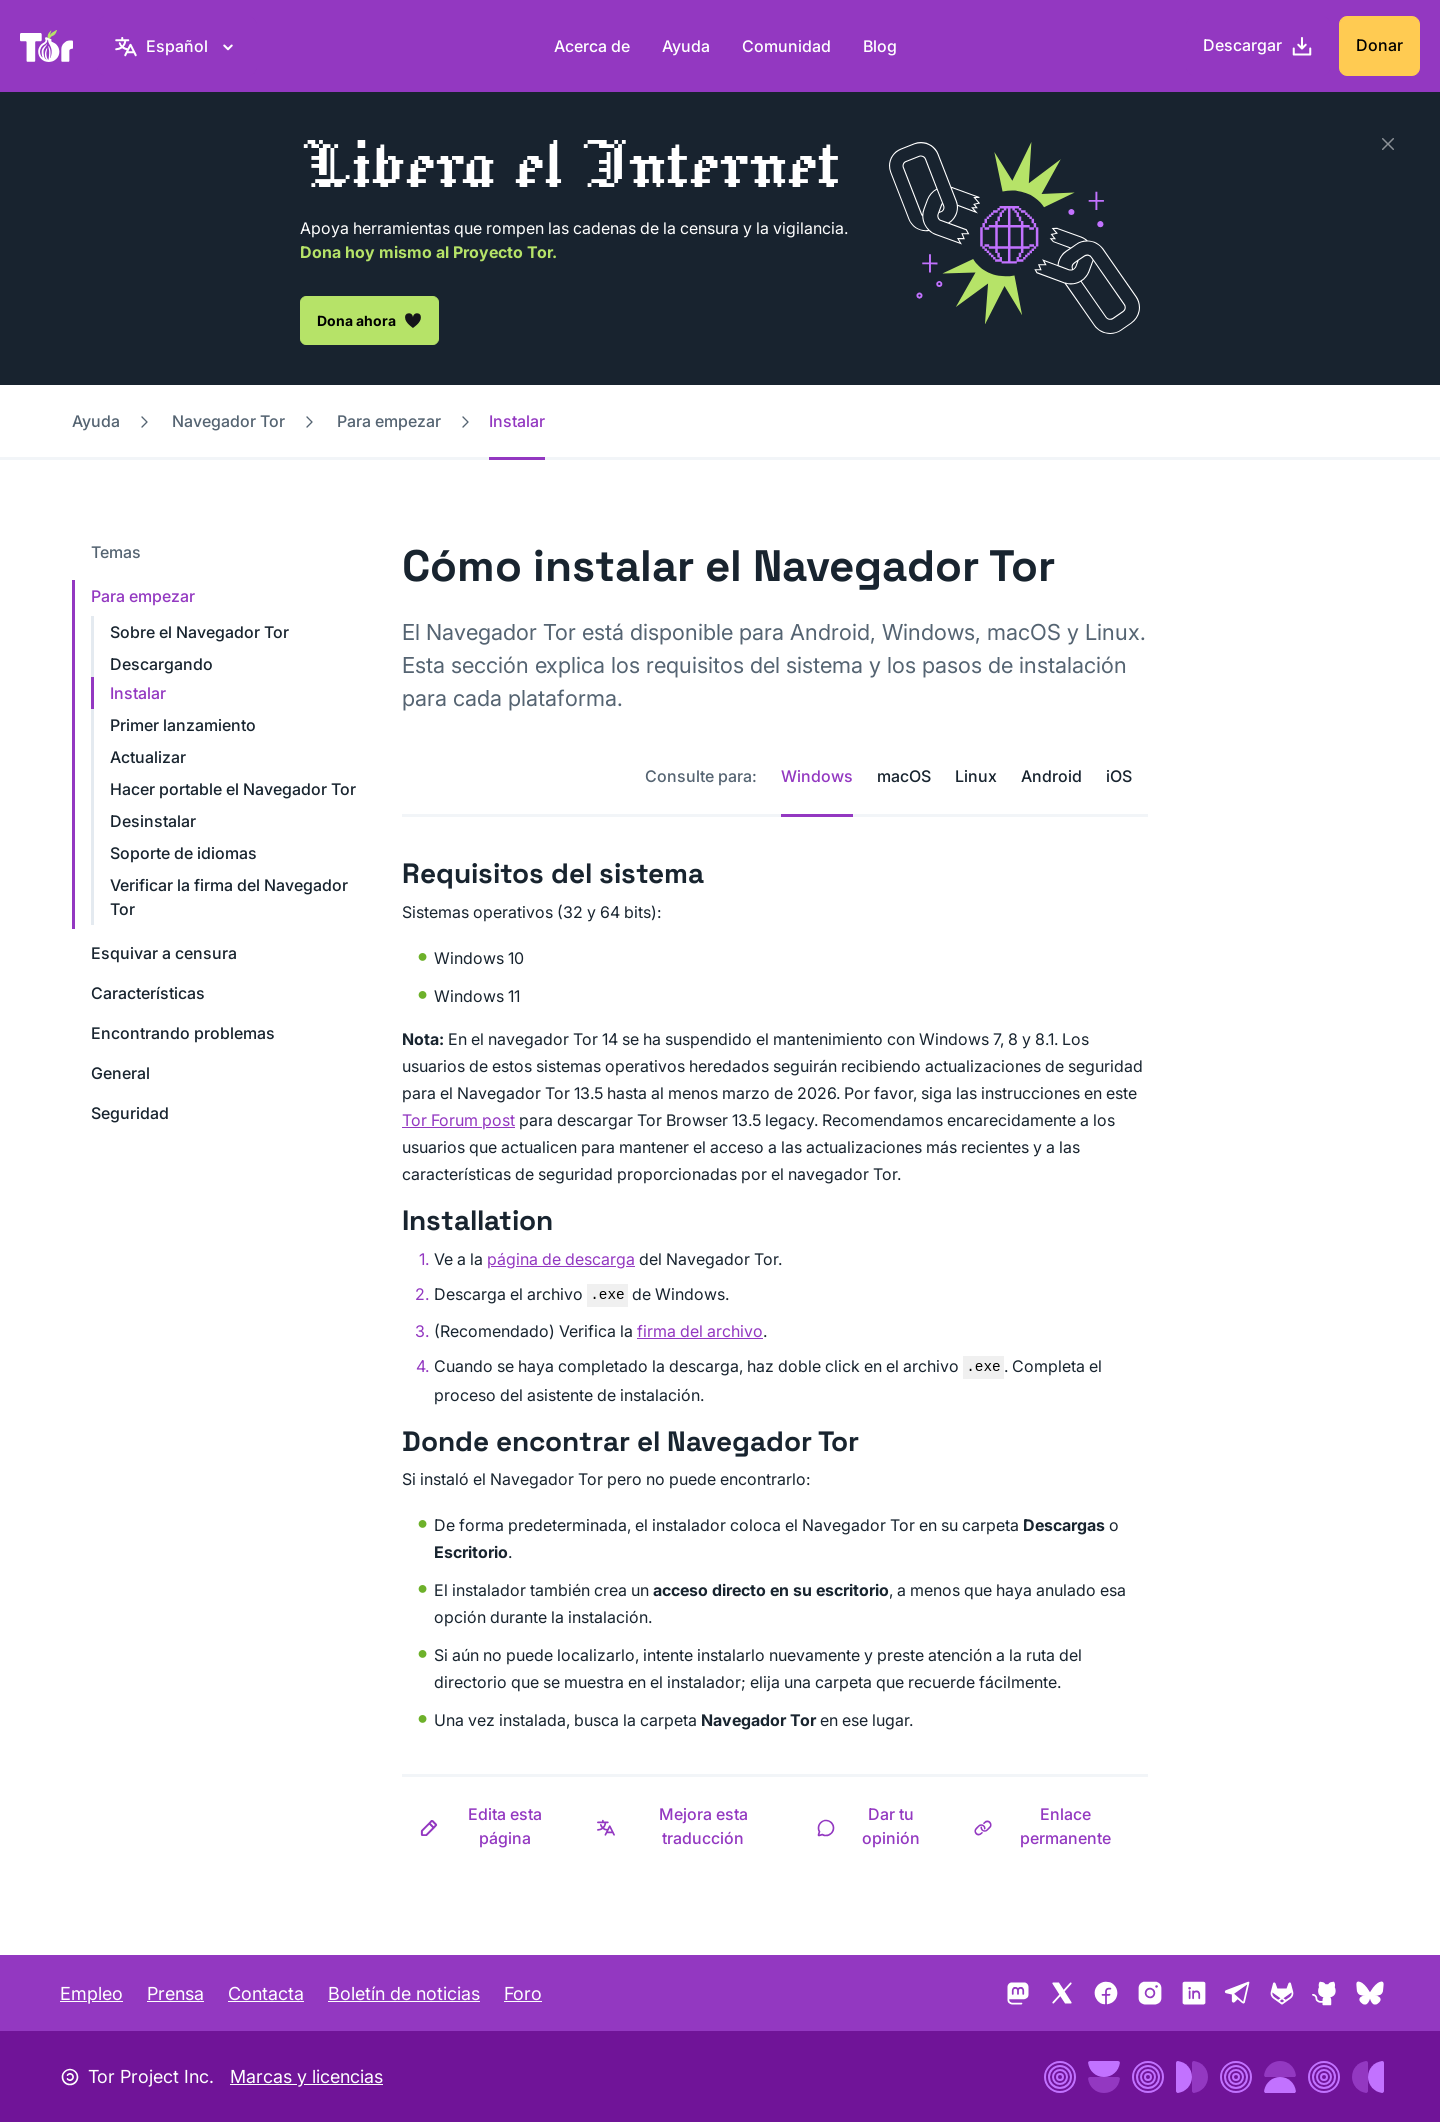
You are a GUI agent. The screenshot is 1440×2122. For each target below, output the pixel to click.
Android (1051, 776)
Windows (817, 776)
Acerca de (592, 46)
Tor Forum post (458, 1120)
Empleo (91, 1993)
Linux (976, 776)
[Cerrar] (1388, 144)
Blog (880, 46)
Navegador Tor (228, 421)
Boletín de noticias (404, 1993)
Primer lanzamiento (183, 725)
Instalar (138, 693)
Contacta (266, 1993)
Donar (1379, 45)
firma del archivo (700, 1331)
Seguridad (130, 1113)
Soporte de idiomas (183, 853)
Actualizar (148, 757)
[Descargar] (1258, 46)
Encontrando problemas (183, 1033)
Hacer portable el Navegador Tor (233, 789)
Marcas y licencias (306, 2076)
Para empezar (389, 421)
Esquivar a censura (164, 953)
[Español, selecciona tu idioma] (177, 46)
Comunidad (786, 46)
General (120, 1073)
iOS (1119, 776)
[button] (490, 1826)
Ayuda (686, 46)
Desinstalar (153, 821)
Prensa (175, 1993)
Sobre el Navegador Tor (199, 632)
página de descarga (561, 1259)
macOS (904, 776)
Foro (523, 1993)
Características (148, 993)
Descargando (161, 664)
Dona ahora (369, 320)
